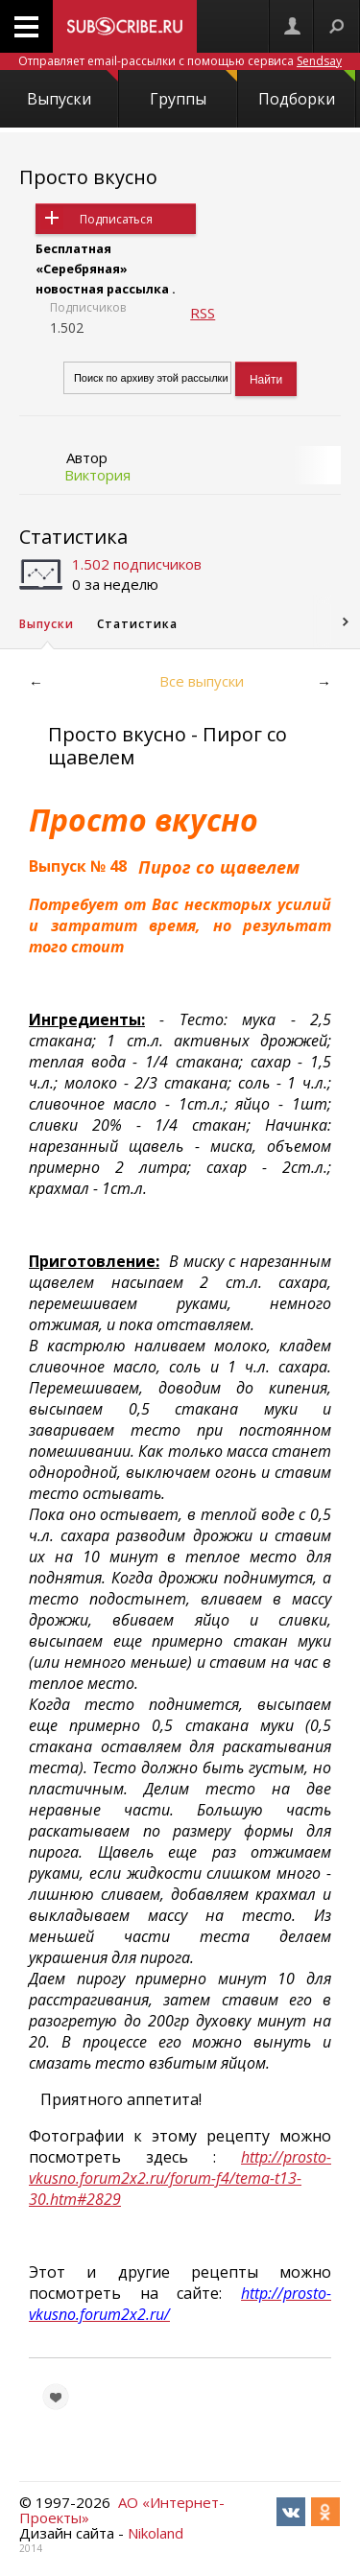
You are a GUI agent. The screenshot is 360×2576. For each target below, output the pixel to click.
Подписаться (116, 219)
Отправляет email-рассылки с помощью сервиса (180, 61)
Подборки (306, 89)
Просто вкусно (88, 177)
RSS (202, 312)
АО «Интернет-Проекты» (122, 2510)
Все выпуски (201, 681)
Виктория (97, 474)
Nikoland (155, 2532)
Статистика (73, 537)
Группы (193, 89)
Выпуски (72, 89)
